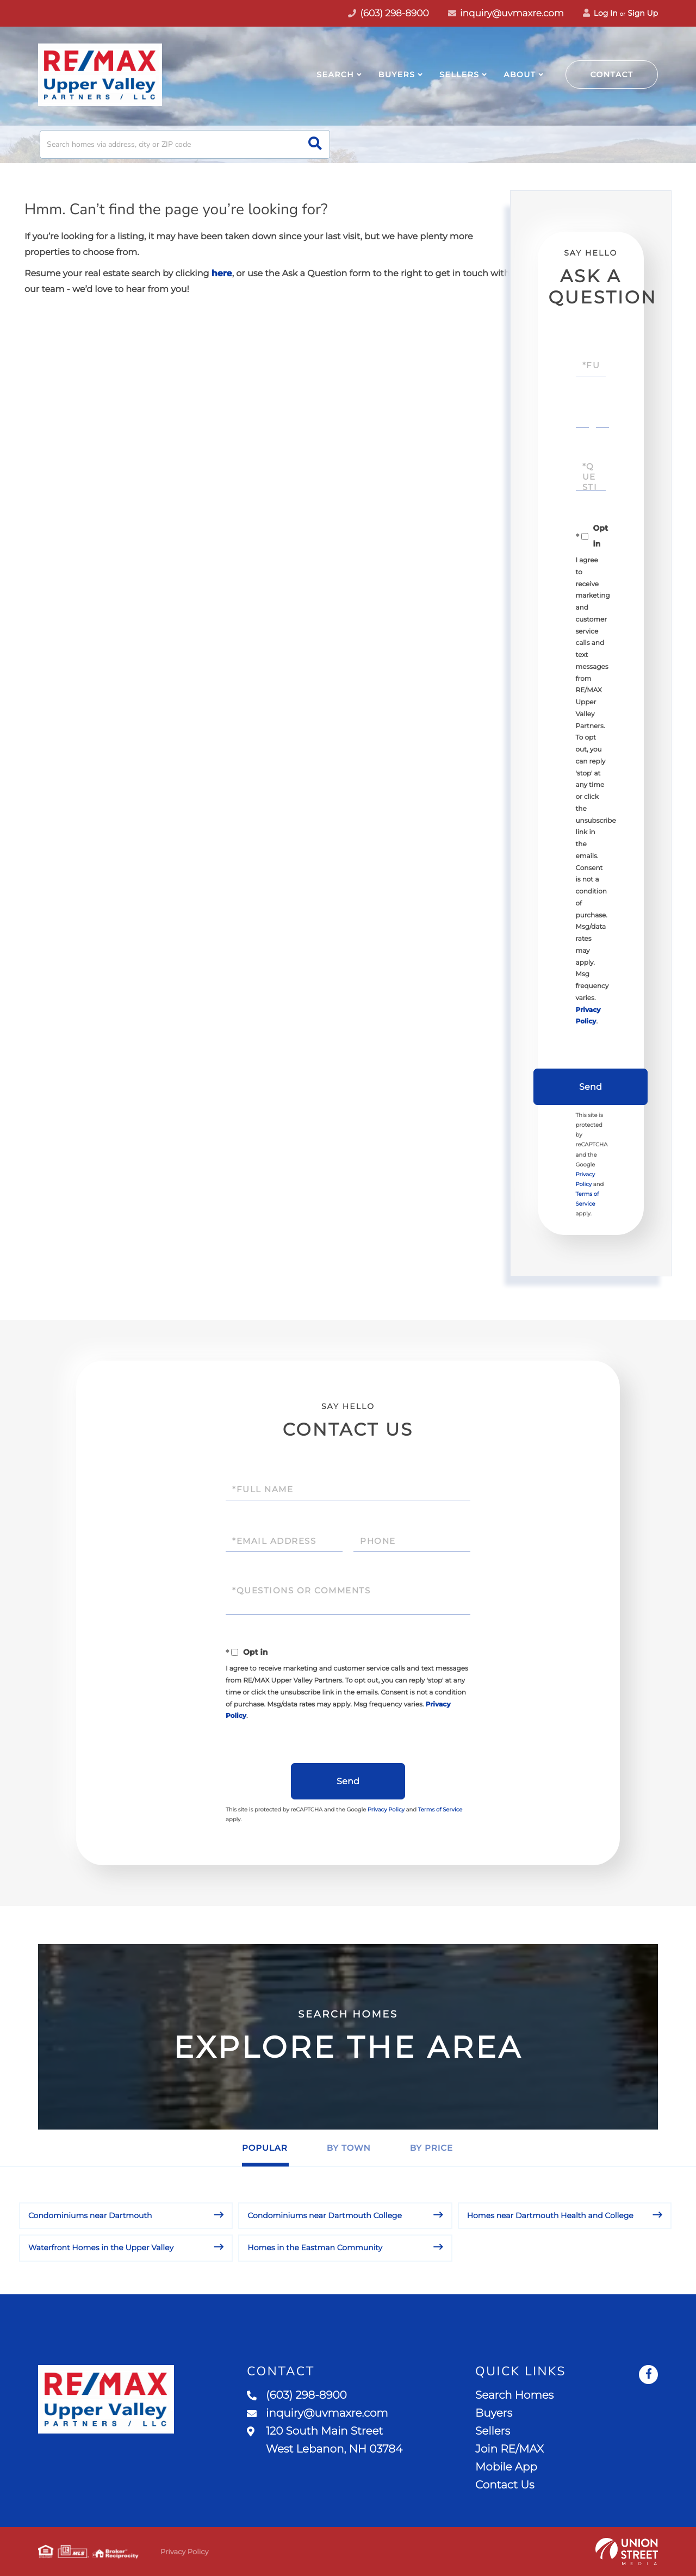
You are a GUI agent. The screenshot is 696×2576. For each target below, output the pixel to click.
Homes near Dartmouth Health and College (550, 2215)
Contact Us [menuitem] (504, 2485)
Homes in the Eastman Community (314, 2247)
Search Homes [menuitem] (514, 2395)
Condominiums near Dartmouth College (324, 2215)
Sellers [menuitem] (459, 74)
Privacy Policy (386, 1809)
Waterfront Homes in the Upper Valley (100, 2247)
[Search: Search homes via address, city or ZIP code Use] (185, 144)
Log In (600, 13)
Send (590, 1087)
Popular (265, 2148)
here (222, 274)
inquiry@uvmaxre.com (506, 13)
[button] (315, 144)
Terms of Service (440, 1809)
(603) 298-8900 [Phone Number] (388, 13)
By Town (349, 2148)
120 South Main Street (324, 2440)
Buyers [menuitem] (396, 74)
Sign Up (642, 13)
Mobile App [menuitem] (506, 2467)
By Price (431, 2148)
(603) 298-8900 (297, 2395)
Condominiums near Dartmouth (90, 2215)
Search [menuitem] (335, 74)
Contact (612, 74)
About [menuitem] (520, 74)
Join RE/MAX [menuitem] (509, 2449)
